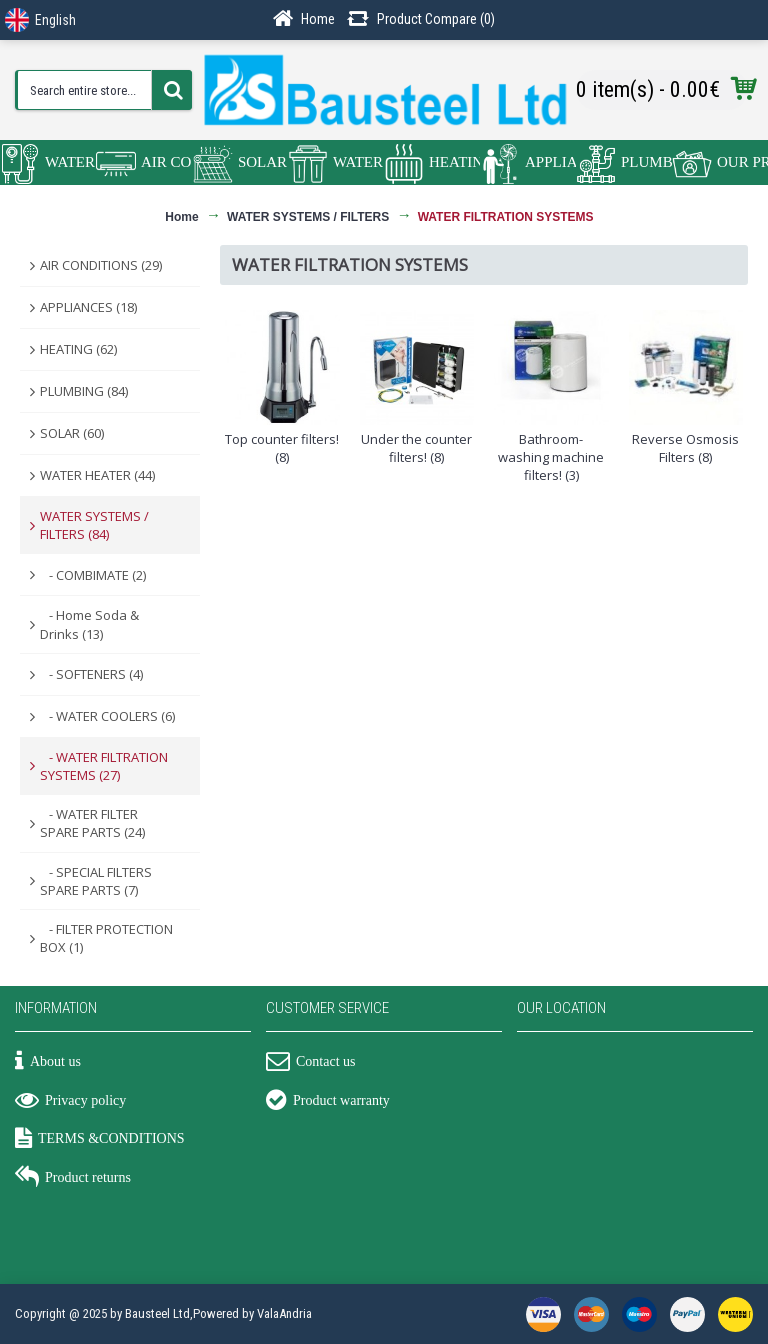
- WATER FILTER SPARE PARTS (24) (92, 823)
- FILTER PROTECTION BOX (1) (106, 938)
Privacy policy (70, 1102)
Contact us (311, 1063)
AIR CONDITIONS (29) (101, 265)
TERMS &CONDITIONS (100, 1140)
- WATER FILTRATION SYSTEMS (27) (104, 766)
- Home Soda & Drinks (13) (89, 624)
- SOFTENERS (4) (91, 674)
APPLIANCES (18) (88, 307)
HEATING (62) (78, 349)
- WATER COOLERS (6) (107, 716)
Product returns (73, 1179)
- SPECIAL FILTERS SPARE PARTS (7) (96, 881)
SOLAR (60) (72, 433)
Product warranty (328, 1102)
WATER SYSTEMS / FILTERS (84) (94, 525)
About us (48, 1063)
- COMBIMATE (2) (93, 575)
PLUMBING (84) (84, 391)
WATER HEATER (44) (97, 475)
